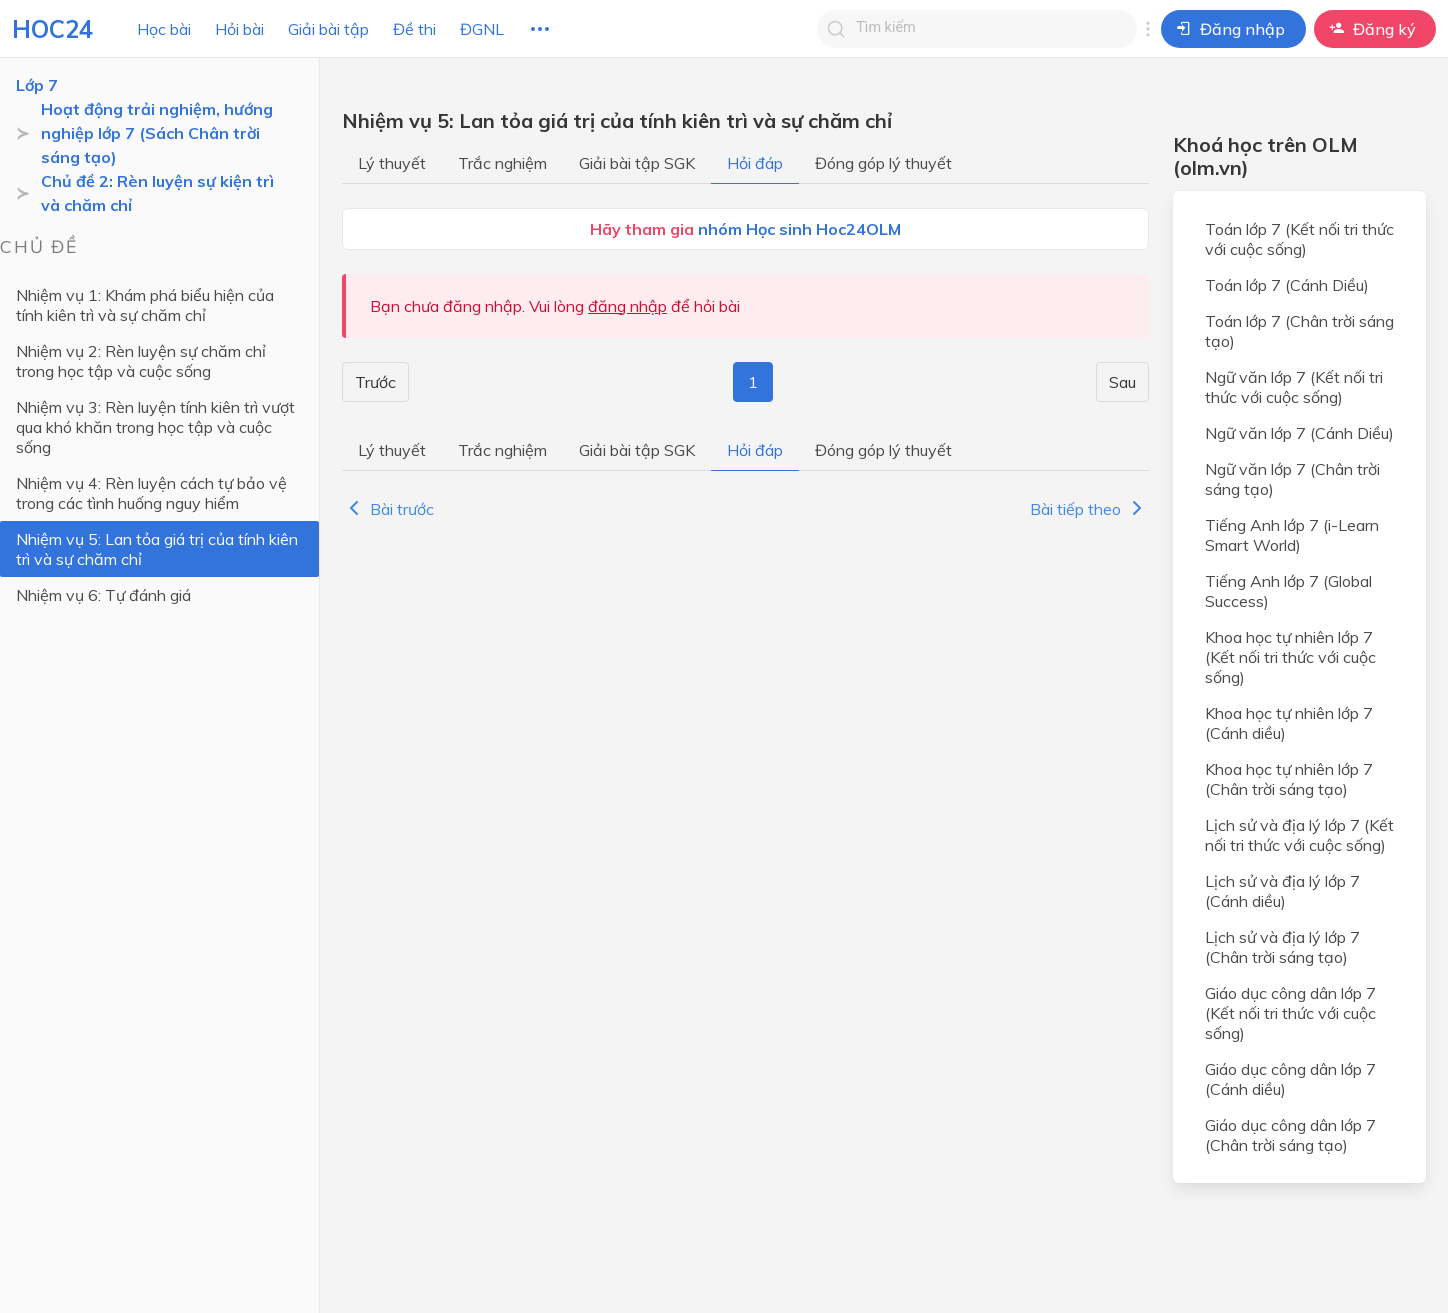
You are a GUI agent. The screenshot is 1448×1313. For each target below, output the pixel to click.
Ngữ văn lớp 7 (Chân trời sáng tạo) (1292, 479)
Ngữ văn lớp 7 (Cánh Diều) (1299, 433)
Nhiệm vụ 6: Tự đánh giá (103, 595)
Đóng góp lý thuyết (883, 163)
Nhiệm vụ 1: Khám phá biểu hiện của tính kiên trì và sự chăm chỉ (145, 305)
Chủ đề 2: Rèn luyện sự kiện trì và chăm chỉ (157, 193)
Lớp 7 (37, 85)
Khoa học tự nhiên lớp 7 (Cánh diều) (1289, 723)
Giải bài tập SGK (637, 163)
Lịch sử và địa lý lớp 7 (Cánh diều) (1282, 891)
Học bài (164, 29)
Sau (1122, 382)
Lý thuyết (392, 163)
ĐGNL (482, 29)
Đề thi (414, 29)
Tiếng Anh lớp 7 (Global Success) (1288, 591)
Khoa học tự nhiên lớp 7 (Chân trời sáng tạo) (1289, 779)
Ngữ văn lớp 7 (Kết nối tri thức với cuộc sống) (1294, 387)
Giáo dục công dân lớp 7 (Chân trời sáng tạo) (1290, 1135)
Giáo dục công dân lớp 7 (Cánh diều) (1290, 1079)
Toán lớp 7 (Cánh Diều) (1287, 285)
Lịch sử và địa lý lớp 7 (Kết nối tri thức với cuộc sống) (1299, 835)
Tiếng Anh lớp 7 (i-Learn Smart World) (1292, 535)
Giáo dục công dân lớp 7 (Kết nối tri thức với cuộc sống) (1290, 1013)
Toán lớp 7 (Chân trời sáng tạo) (1299, 331)
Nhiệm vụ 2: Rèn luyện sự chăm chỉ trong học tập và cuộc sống (141, 361)
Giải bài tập (328, 29)
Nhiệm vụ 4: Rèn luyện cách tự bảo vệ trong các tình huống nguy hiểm (151, 493)
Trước (375, 382)
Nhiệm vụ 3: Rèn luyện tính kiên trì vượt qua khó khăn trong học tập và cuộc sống (155, 427)
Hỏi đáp (755, 163)
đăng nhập (627, 306)
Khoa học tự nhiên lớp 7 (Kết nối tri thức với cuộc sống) (1290, 657)
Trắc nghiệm (502, 163)
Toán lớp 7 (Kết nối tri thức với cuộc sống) (1299, 239)
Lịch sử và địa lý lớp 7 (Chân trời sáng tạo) (1282, 947)
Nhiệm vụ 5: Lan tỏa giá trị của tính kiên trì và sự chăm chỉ (157, 549)
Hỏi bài (239, 29)
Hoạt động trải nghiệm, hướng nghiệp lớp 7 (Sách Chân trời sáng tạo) (157, 133)
